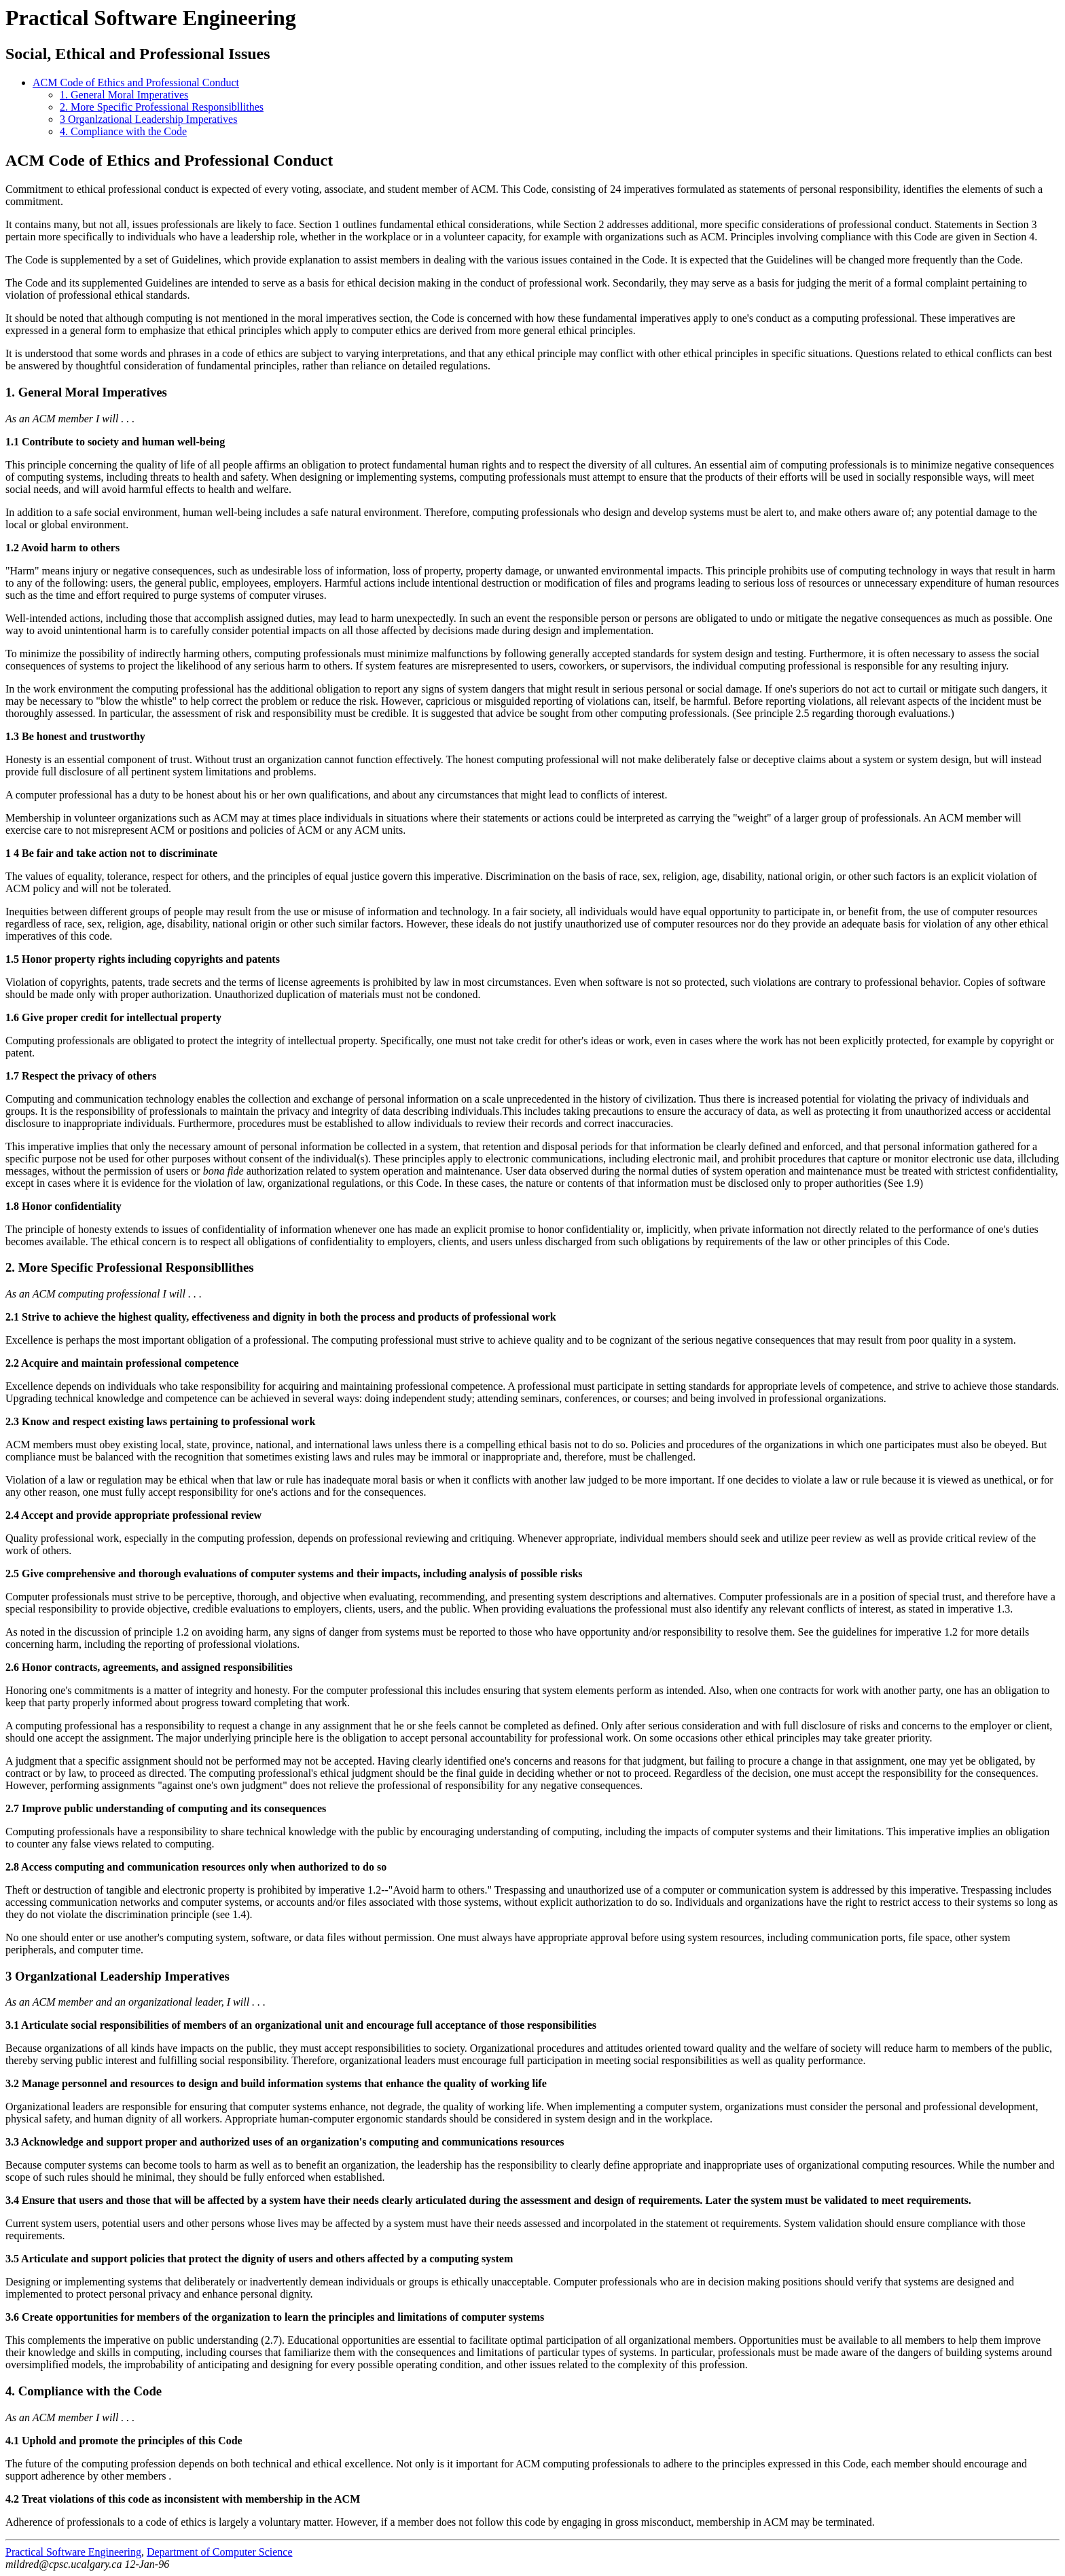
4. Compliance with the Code (123, 131)
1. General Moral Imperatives (124, 94)
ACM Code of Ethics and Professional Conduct (136, 82)
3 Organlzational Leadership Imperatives (148, 119)
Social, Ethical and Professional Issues (137, 53)
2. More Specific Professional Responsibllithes (162, 107)
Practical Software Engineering (150, 17)
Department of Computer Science (220, 2552)
